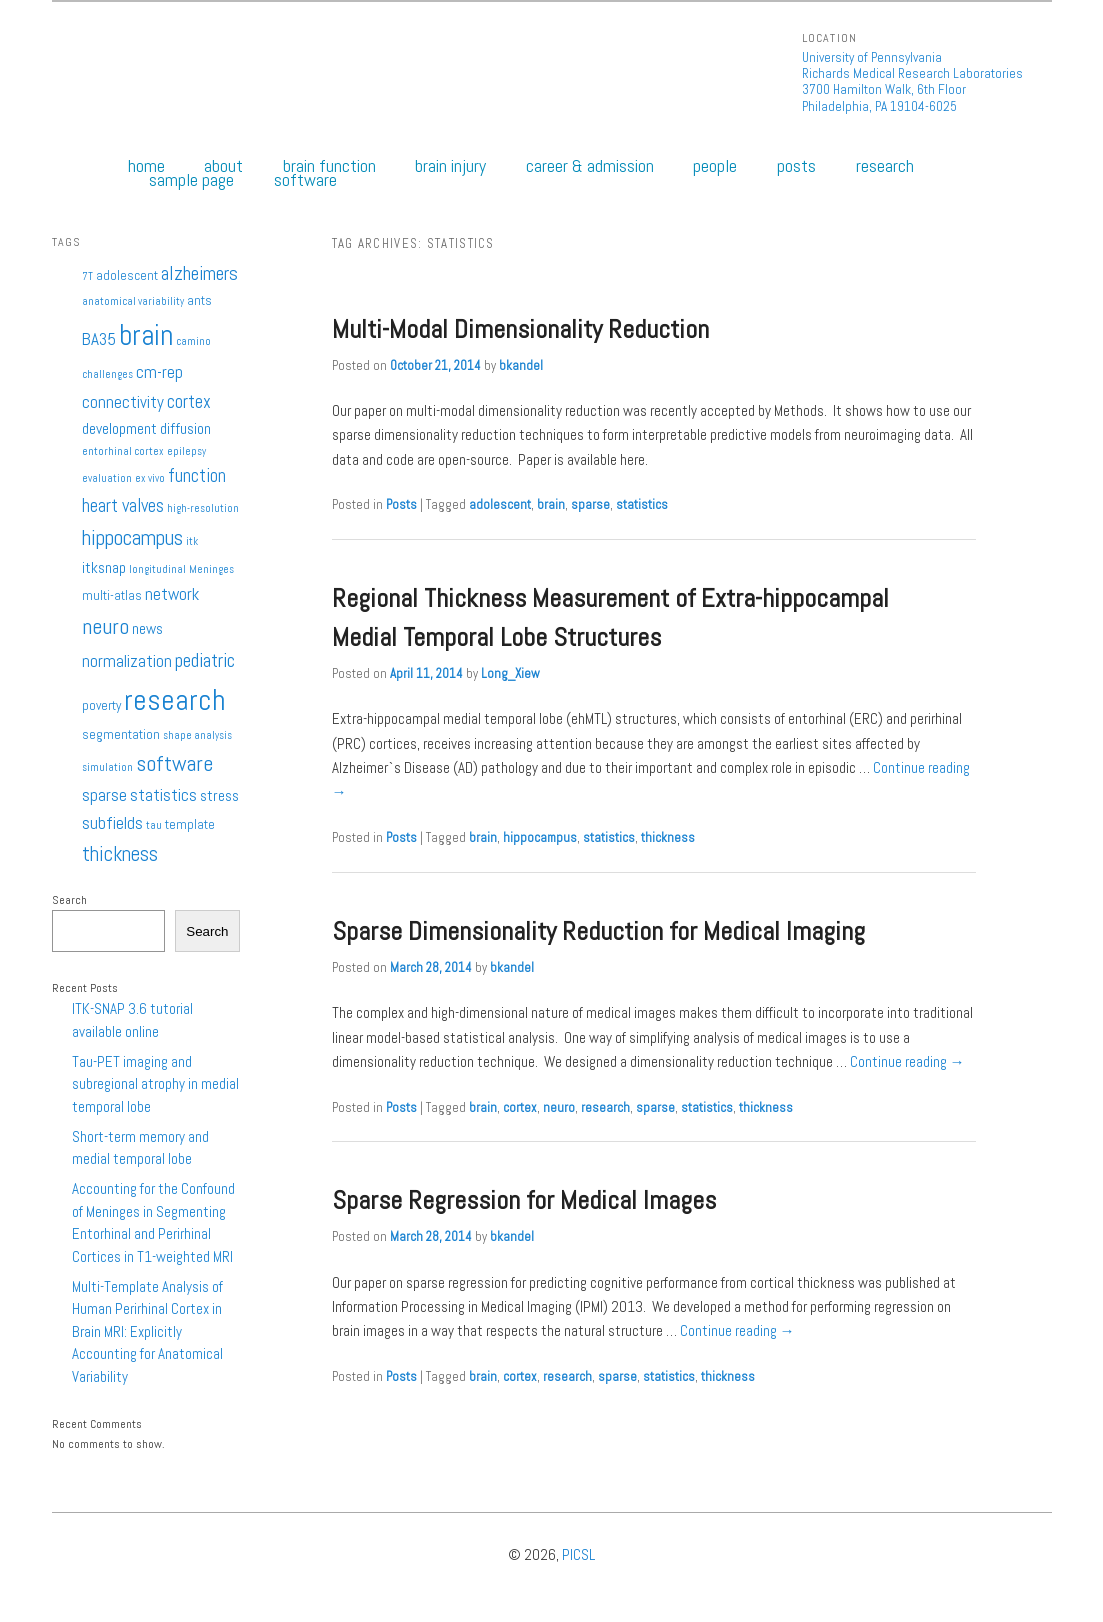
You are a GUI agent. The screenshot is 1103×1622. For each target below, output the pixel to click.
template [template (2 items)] (190, 824)
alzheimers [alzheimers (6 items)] (199, 273)
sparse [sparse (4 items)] (104, 795)
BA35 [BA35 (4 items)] (99, 339)
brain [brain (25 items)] (146, 335)
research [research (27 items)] (175, 700)
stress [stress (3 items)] (219, 796)
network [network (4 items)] (172, 594)
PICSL (578, 1554)
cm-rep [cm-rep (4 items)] (159, 372)
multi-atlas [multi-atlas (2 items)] (112, 595)
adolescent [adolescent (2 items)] (127, 275)
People (715, 166)
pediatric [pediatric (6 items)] (205, 660)
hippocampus (540, 837)
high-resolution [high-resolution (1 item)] (203, 508)
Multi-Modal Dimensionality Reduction (520, 329)
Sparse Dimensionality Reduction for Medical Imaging (598, 931)
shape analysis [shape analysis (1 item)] (197, 735)
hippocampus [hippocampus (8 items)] (132, 537)
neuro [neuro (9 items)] (105, 626)
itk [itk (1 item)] (192, 541)
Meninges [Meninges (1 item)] (211, 569)
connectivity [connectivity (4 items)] (123, 402)
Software (305, 180)
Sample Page (191, 180)
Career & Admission (590, 166)
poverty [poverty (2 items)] (101, 705)
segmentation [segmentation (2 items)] (121, 734)
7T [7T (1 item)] (87, 276)
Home (146, 166)
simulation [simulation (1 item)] (107, 767)
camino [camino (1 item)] (193, 341)
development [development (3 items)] (119, 429)
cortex (520, 1107)
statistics (642, 504)
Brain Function (329, 166)
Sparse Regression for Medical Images (524, 1200)
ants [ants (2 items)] (199, 300)
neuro (559, 1107)
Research (885, 166)
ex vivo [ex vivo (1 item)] (150, 478)
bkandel (521, 365)
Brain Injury (450, 166)
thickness (668, 837)
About (223, 166)
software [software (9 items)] (174, 763)
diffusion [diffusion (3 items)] (185, 429)
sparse (590, 504)
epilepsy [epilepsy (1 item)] (186, 451)
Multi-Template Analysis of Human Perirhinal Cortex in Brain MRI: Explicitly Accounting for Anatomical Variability (147, 1331)
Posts (796, 166)
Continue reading (907, 1061)
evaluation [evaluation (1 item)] (107, 478)
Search (69, 900)
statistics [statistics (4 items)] (163, 795)
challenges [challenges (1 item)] (107, 374)
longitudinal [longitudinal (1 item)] (157, 569)
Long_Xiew (510, 673)
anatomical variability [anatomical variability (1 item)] (133, 301)
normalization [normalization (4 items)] (127, 661)
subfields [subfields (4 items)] (112, 823)
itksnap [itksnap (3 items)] (104, 568)
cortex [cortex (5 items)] (189, 401)
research (605, 1107)
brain (551, 504)
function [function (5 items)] (197, 475)
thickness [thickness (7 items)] (120, 854)
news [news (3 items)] (147, 629)
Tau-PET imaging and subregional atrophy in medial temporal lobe (155, 1084)
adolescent (500, 504)
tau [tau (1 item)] (154, 825)
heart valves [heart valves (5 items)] (123, 505)
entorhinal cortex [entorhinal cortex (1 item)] (123, 451)
